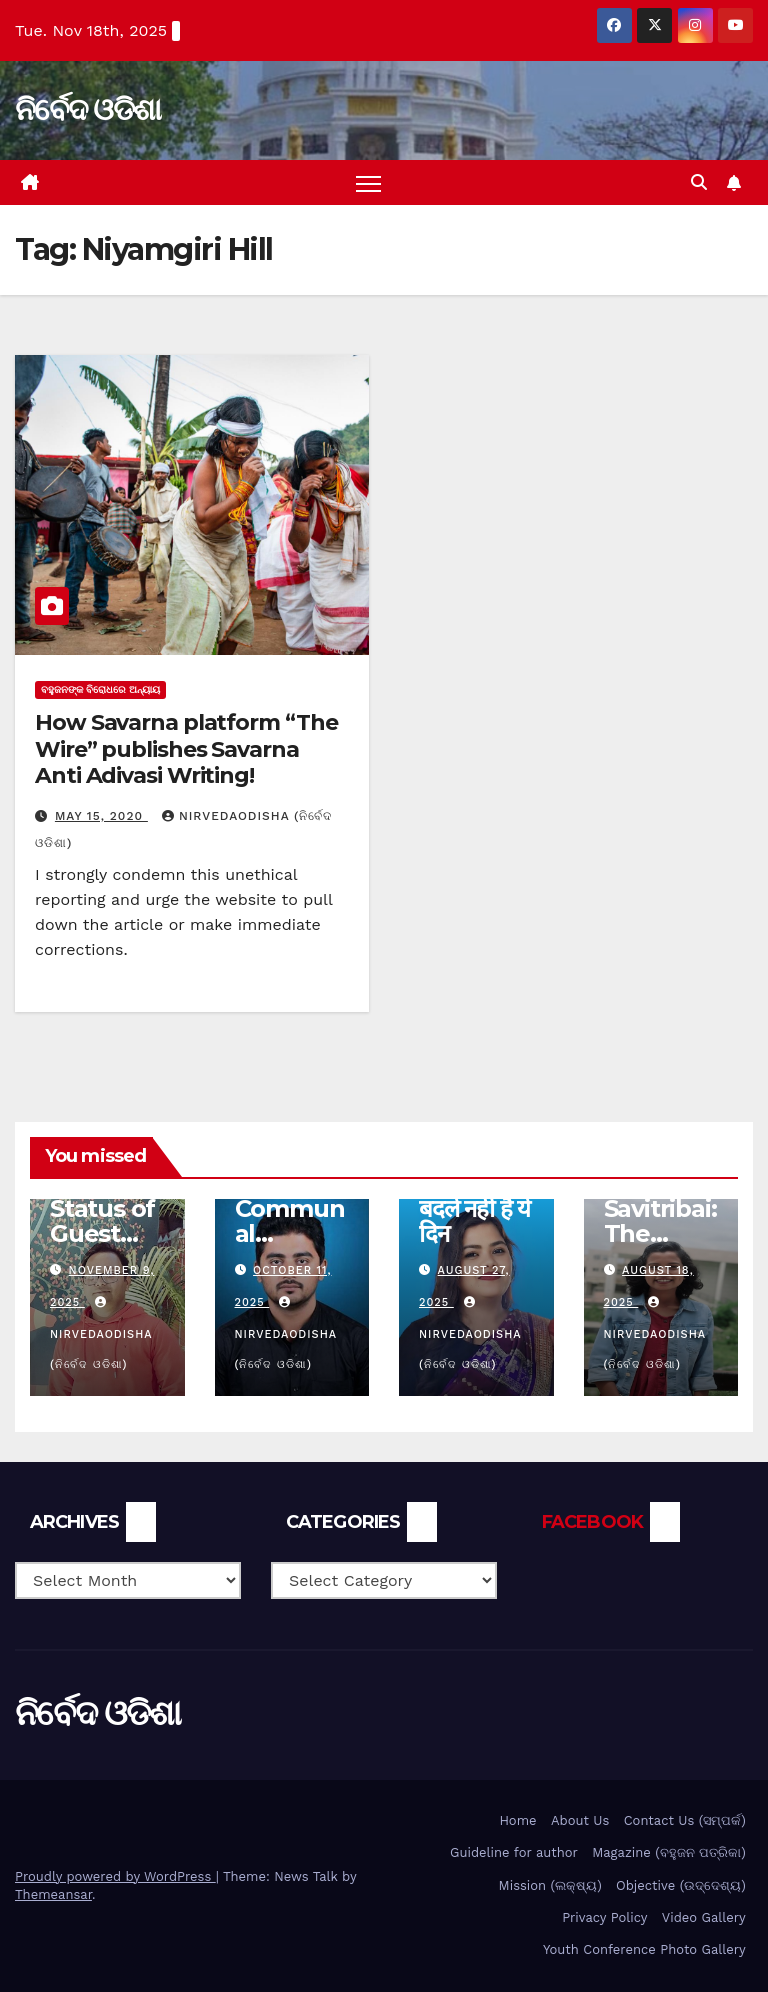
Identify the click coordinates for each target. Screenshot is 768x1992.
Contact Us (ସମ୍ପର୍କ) (685, 1820)
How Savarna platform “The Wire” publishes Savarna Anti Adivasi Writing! (186, 749)
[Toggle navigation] (368, 182)
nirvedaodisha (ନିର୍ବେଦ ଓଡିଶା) (101, 1334)
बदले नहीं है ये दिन (474, 1221)
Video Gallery (704, 1917)
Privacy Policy (604, 1917)
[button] (699, 182)
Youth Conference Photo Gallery (644, 1949)
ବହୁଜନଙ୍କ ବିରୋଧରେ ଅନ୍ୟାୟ (100, 689)
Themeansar (53, 1894)
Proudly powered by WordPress (115, 1876)
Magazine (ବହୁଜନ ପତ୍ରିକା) (669, 1852)
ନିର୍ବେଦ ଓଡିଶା (87, 109)
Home (517, 1820)
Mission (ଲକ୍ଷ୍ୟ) (550, 1885)
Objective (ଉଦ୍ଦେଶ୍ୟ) (681, 1885)
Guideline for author (514, 1852)
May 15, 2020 (101, 816)
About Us (580, 1820)
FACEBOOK (592, 1522)
